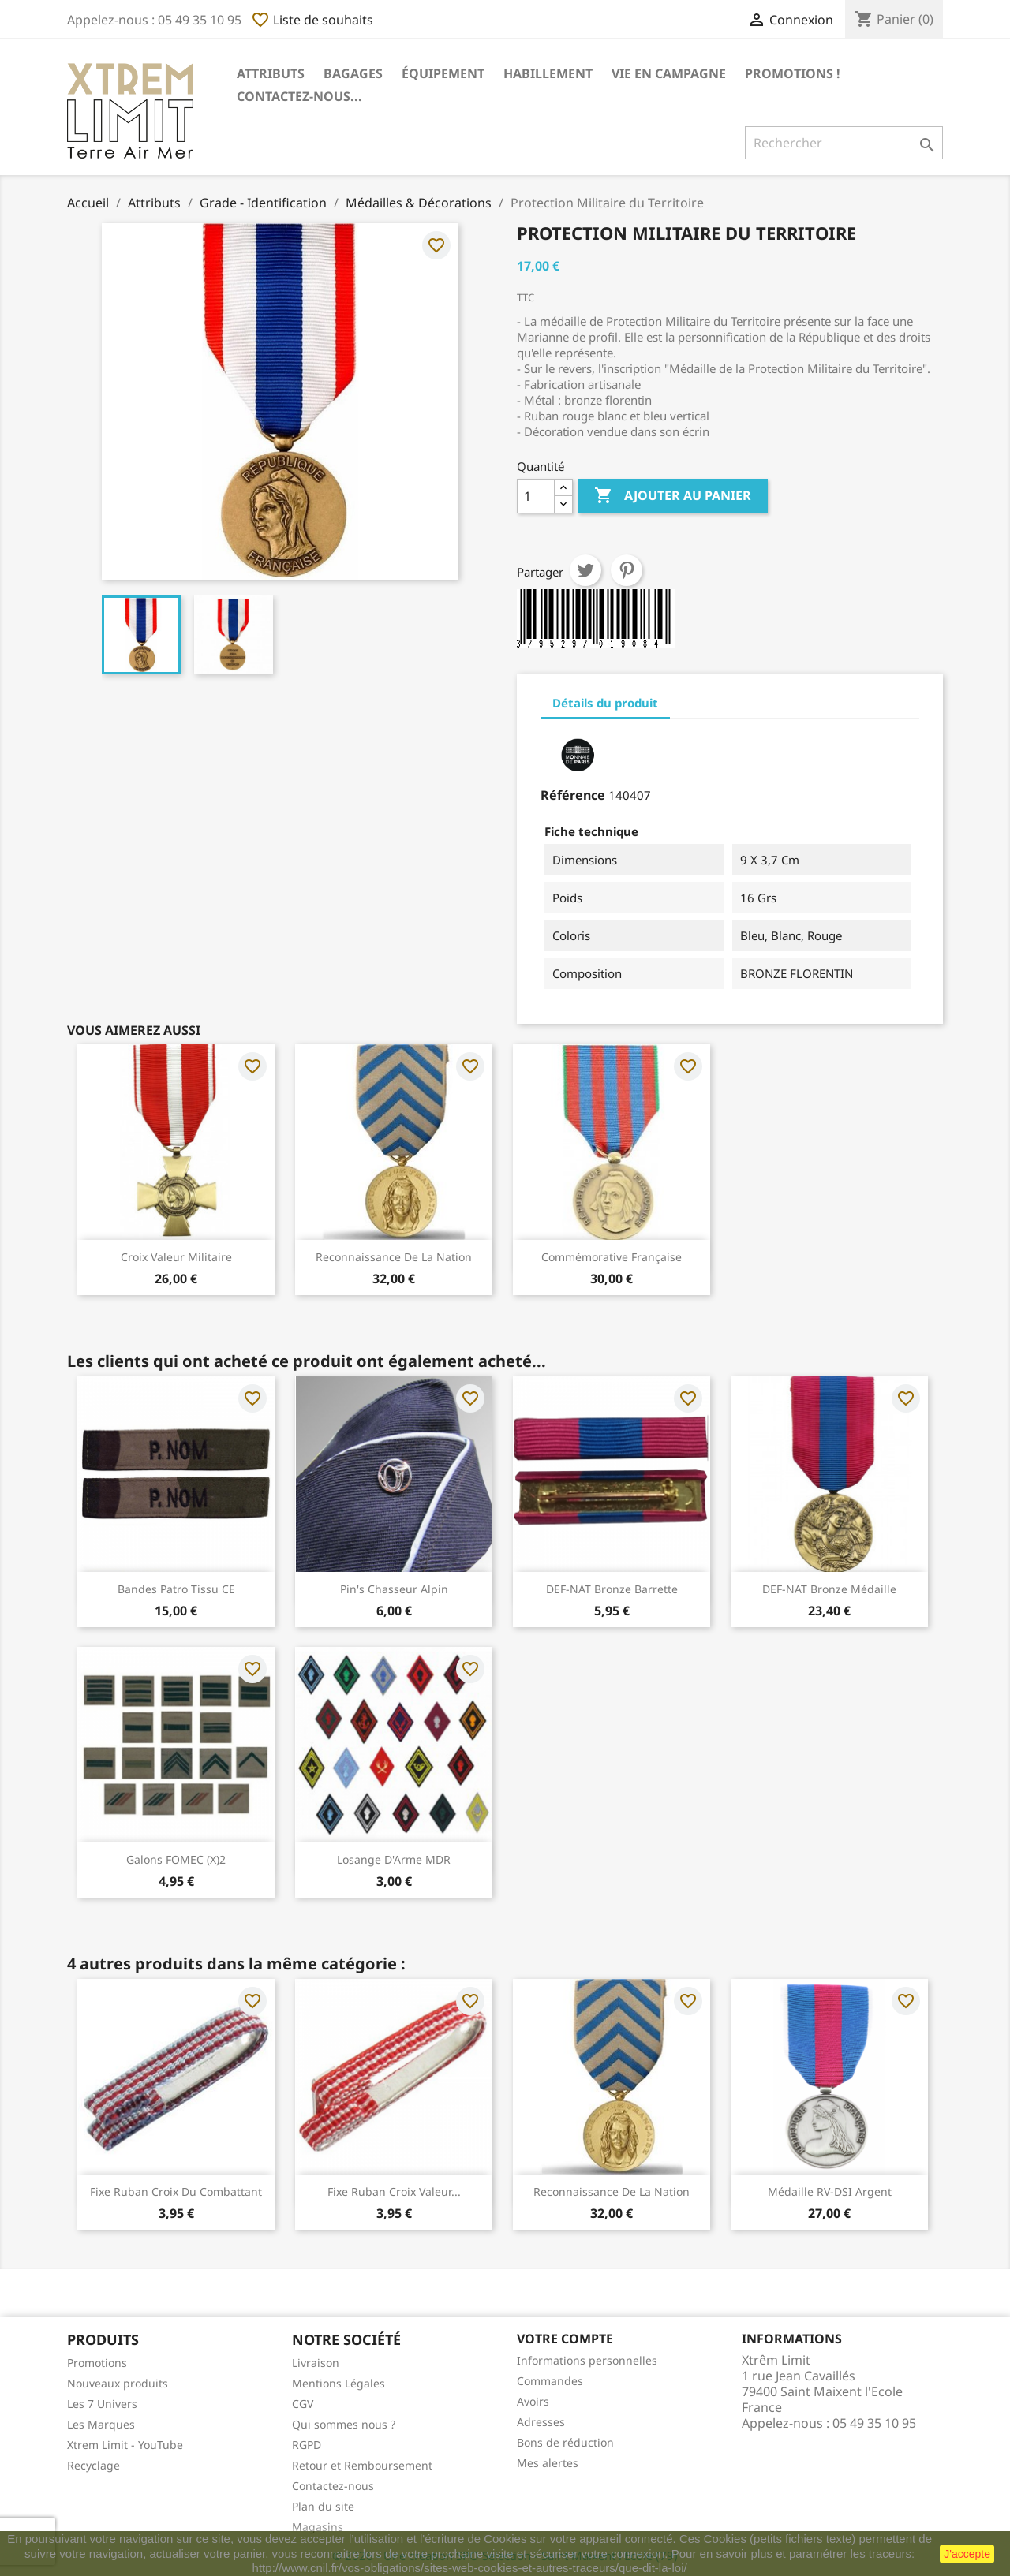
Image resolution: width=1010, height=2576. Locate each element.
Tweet (585, 570)
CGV (302, 2403)
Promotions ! (792, 73)
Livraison (315, 2362)
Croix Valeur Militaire (176, 1256)
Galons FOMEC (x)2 (176, 1859)
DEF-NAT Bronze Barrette (612, 1588)
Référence (573, 795)
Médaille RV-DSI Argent (830, 2191)
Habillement (548, 73)
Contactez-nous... (299, 96)
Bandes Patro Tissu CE (176, 1588)
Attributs (271, 73)
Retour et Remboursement (362, 2465)
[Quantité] (536, 496)
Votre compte (565, 2338)
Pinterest (626, 570)
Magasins (317, 2526)
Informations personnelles (587, 2360)
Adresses (541, 2421)
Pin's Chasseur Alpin (394, 1588)
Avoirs (533, 2401)
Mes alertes (547, 2462)
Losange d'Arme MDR (394, 1859)
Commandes (550, 2380)
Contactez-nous (333, 2485)
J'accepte (967, 2554)
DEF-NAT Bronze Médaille (829, 1588)
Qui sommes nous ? (343, 2424)
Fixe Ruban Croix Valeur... (394, 2191)
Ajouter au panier (672, 496)
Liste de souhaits (312, 19)
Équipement (443, 73)
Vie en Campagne (669, 73)
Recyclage (93, 2465)
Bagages (353, 73)
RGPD (306, 2444)
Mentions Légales (338, 2383)
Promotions (97, 2362)
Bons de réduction (565, 2442)
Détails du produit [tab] (605, 703)
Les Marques (101, 2424)
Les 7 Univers (102, 2403)
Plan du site (323, 2506)
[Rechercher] (844, 142)
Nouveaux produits (117, 2383)
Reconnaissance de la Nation (394, 1256)
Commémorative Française (611, 1256)
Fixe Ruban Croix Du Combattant (176, 2191)
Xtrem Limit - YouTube (125, 2444)
